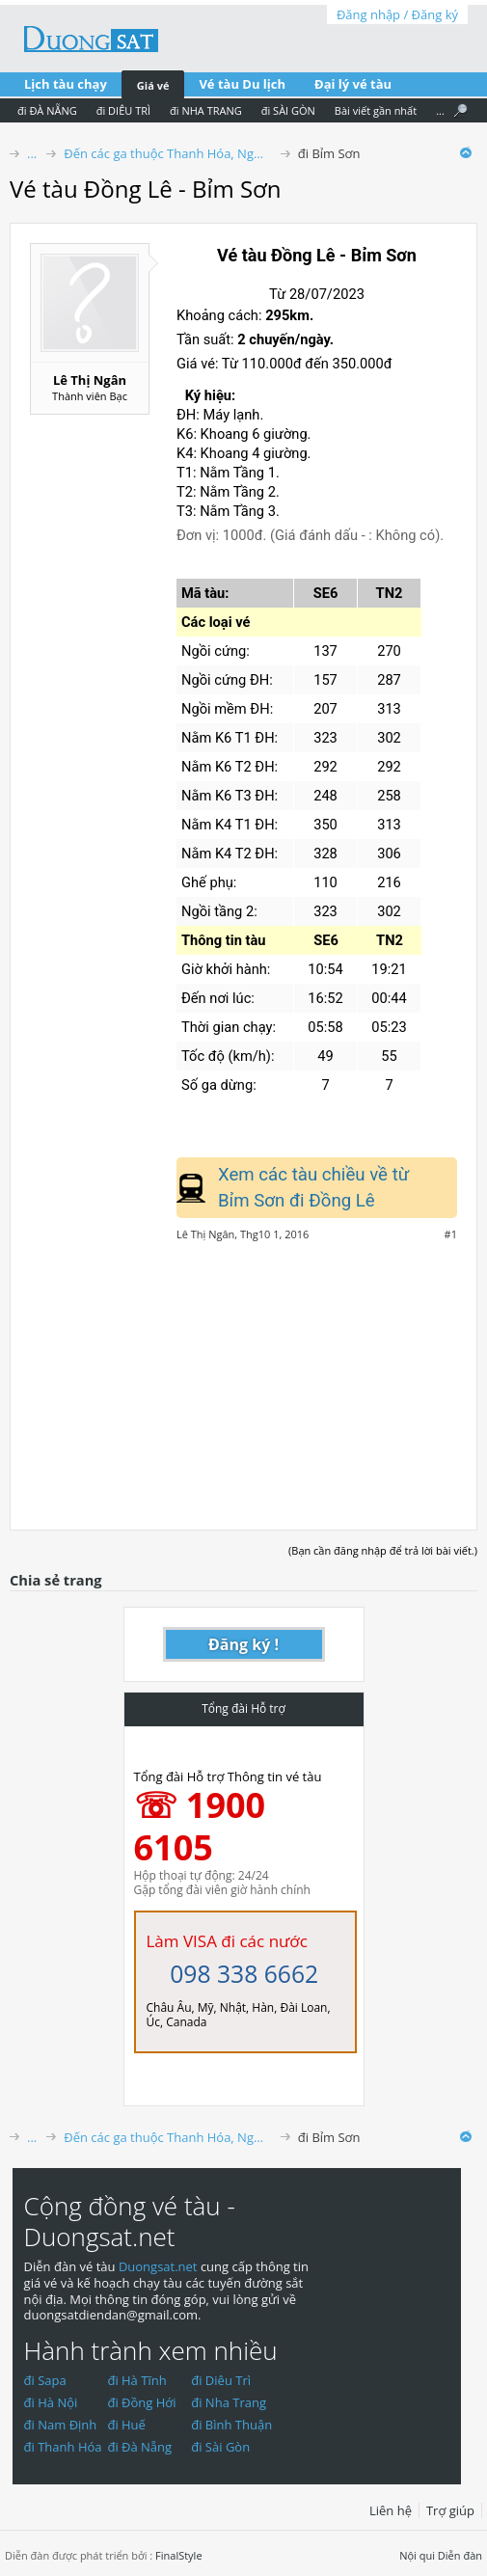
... (440, 110)
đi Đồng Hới (141, 2402)
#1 (451, 1234)
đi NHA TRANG (206, 110)
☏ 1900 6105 (200, 1826)
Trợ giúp (450, 2510)
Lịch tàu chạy (65, 84)
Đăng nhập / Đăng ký (397, 14)
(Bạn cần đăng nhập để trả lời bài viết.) (382, 1550)
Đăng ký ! (243, 1644)
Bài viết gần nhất (376, 110)
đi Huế (126, 2424)
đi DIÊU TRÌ (123, 110)
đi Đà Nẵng (139, 2446)
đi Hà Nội (51, 2402)
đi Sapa (45, 2380)
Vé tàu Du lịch (242, 84)
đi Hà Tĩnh (136, 2380)
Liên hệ (390, 2510)
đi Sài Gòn (220, 2446)
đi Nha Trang (228, 2402)
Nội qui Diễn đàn (440, 2555)
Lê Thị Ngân (89, 380)
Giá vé (153, 85)
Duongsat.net (160, 2266)
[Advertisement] (243, 1375)
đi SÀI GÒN (288, 110)
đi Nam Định (60, 2424)
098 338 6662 (244, 1974)
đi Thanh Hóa (63, 2446)
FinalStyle (179, 2555)
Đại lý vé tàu (353, 84)
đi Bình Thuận (231, 2424)
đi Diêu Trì (221, 2380)
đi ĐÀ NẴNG (47, 110)
